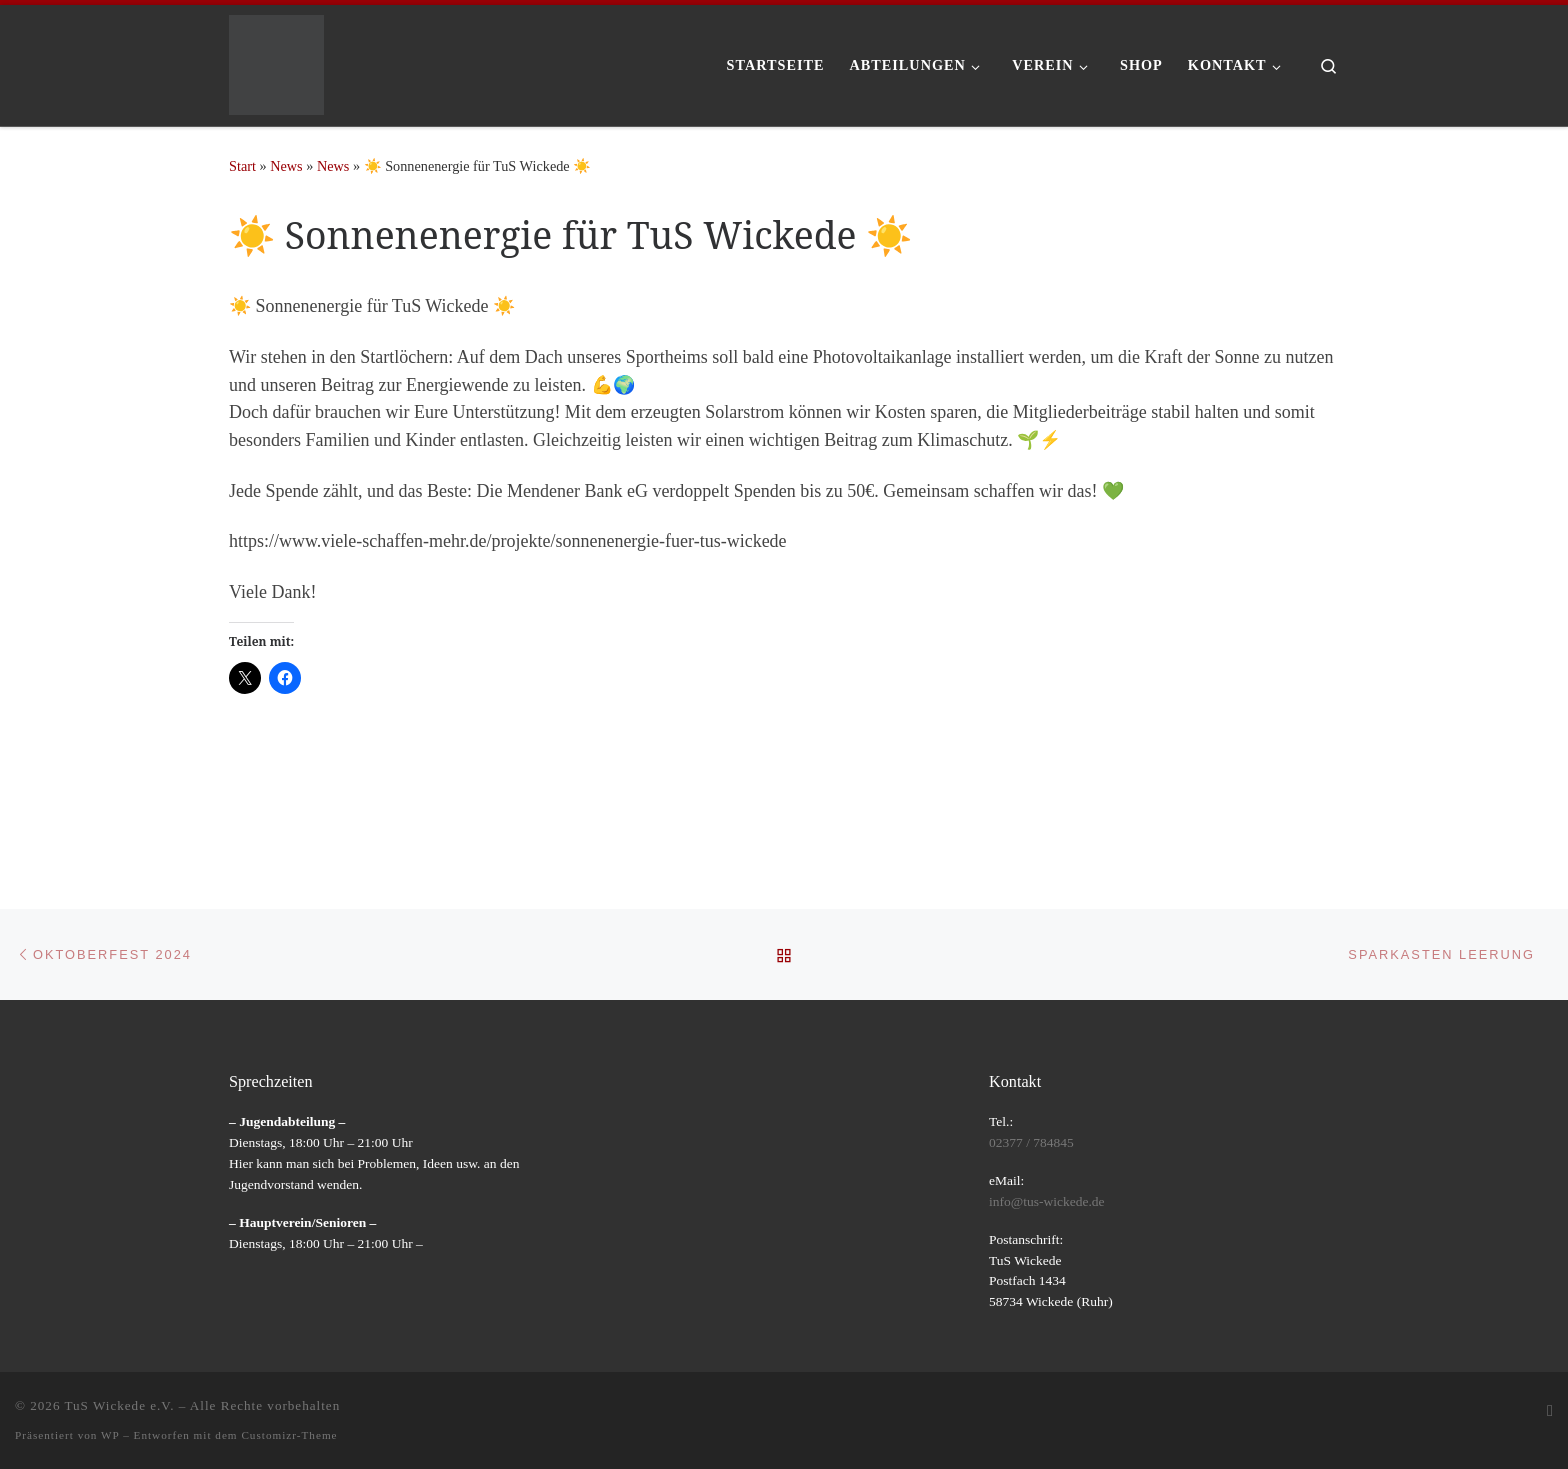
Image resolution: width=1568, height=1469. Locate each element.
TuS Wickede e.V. (120, 1405)
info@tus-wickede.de (1047, 1201)
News (286, 166)
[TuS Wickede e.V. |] (276, 61)
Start (242, 166)
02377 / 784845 (1031, 1142)
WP (110, 1435)
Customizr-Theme (289, 1435)
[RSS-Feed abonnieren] (1550, 1411)
